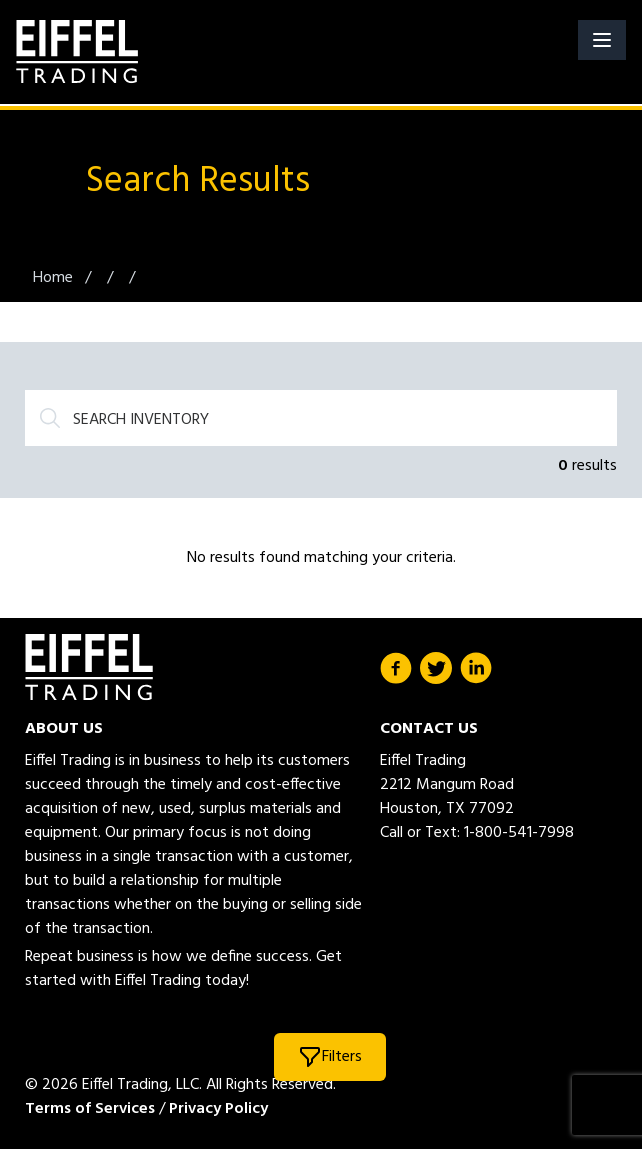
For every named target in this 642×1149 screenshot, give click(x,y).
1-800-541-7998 (519, 833)
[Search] (321, 418)
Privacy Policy (218, 1109)
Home (55, 278)
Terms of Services (90, 1109)
